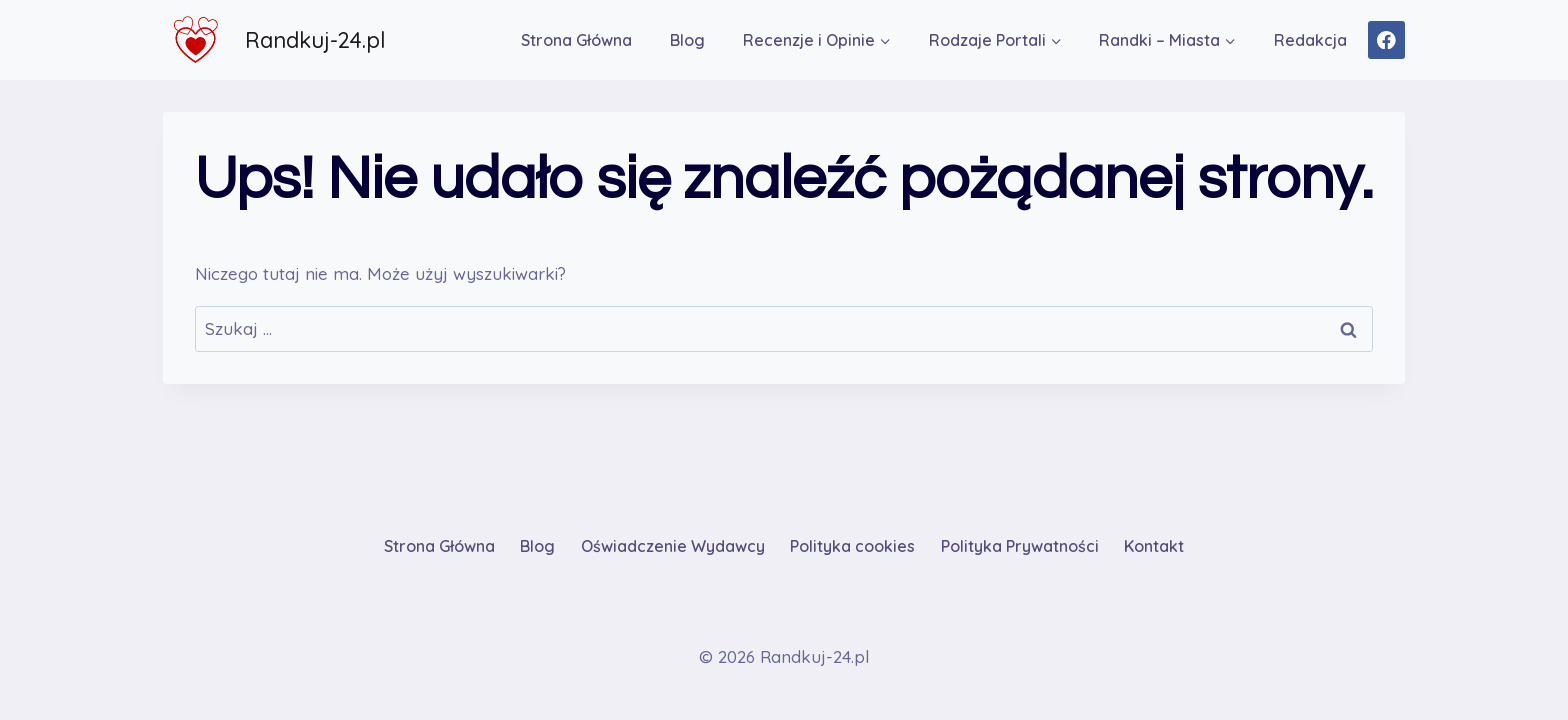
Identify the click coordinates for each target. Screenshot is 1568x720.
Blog (687, 40)
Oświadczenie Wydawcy (673, 546)
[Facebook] (1386, 39)
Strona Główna (576, 40)
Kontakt (1154, 546)
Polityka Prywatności (1020, 546)
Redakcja (1310, 40)
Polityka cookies (852, 546)
